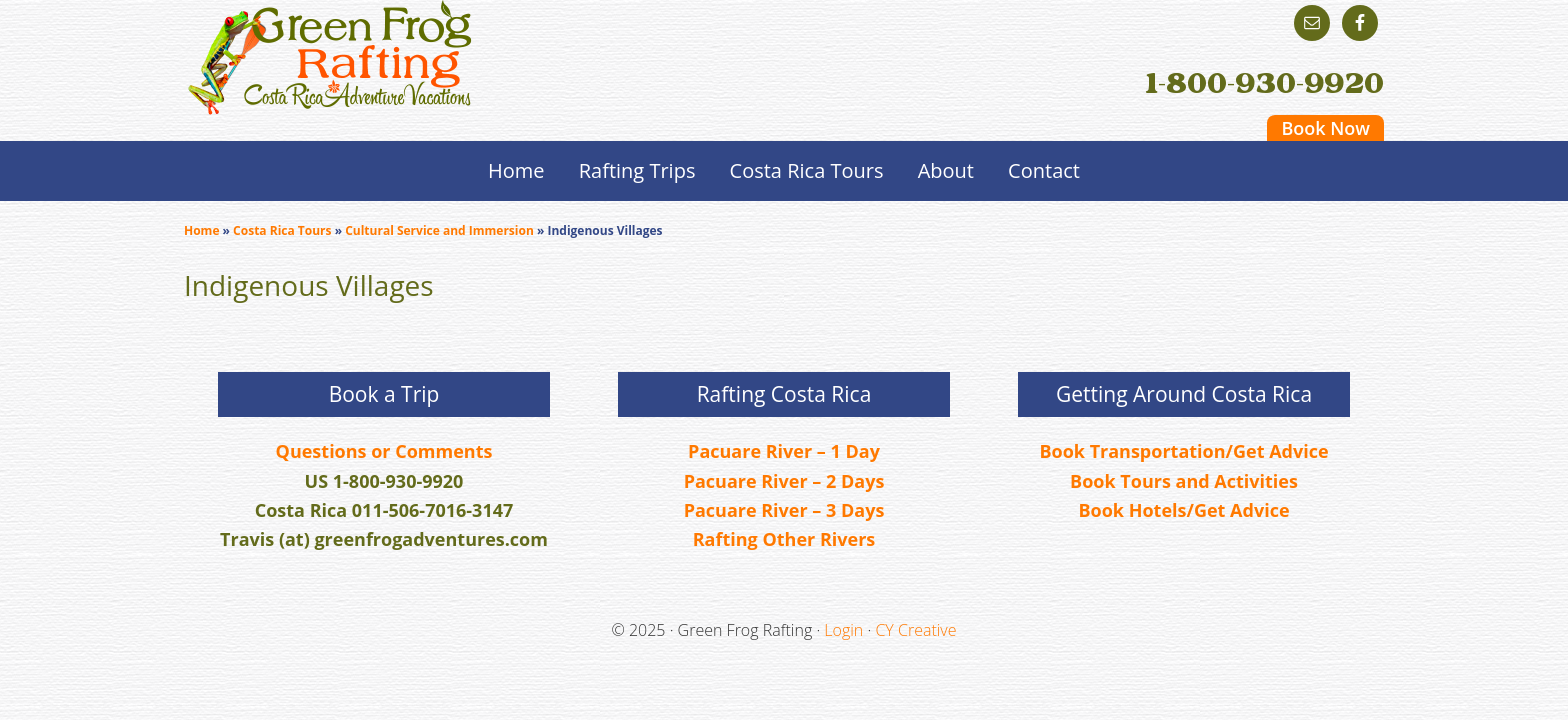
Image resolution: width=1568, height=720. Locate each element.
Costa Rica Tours (282, 230)
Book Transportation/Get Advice (1183, 451)
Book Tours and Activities (1184, 481)
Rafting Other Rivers (784, 539)
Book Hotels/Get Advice (1183, 510)
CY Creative (915, 630)
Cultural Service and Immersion (439, 230)
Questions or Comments (384, 451)
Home (201, 230)
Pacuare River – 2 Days (784, 481)
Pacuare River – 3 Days (784, 510)
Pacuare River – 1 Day (784, 451)
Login (843, 630)
